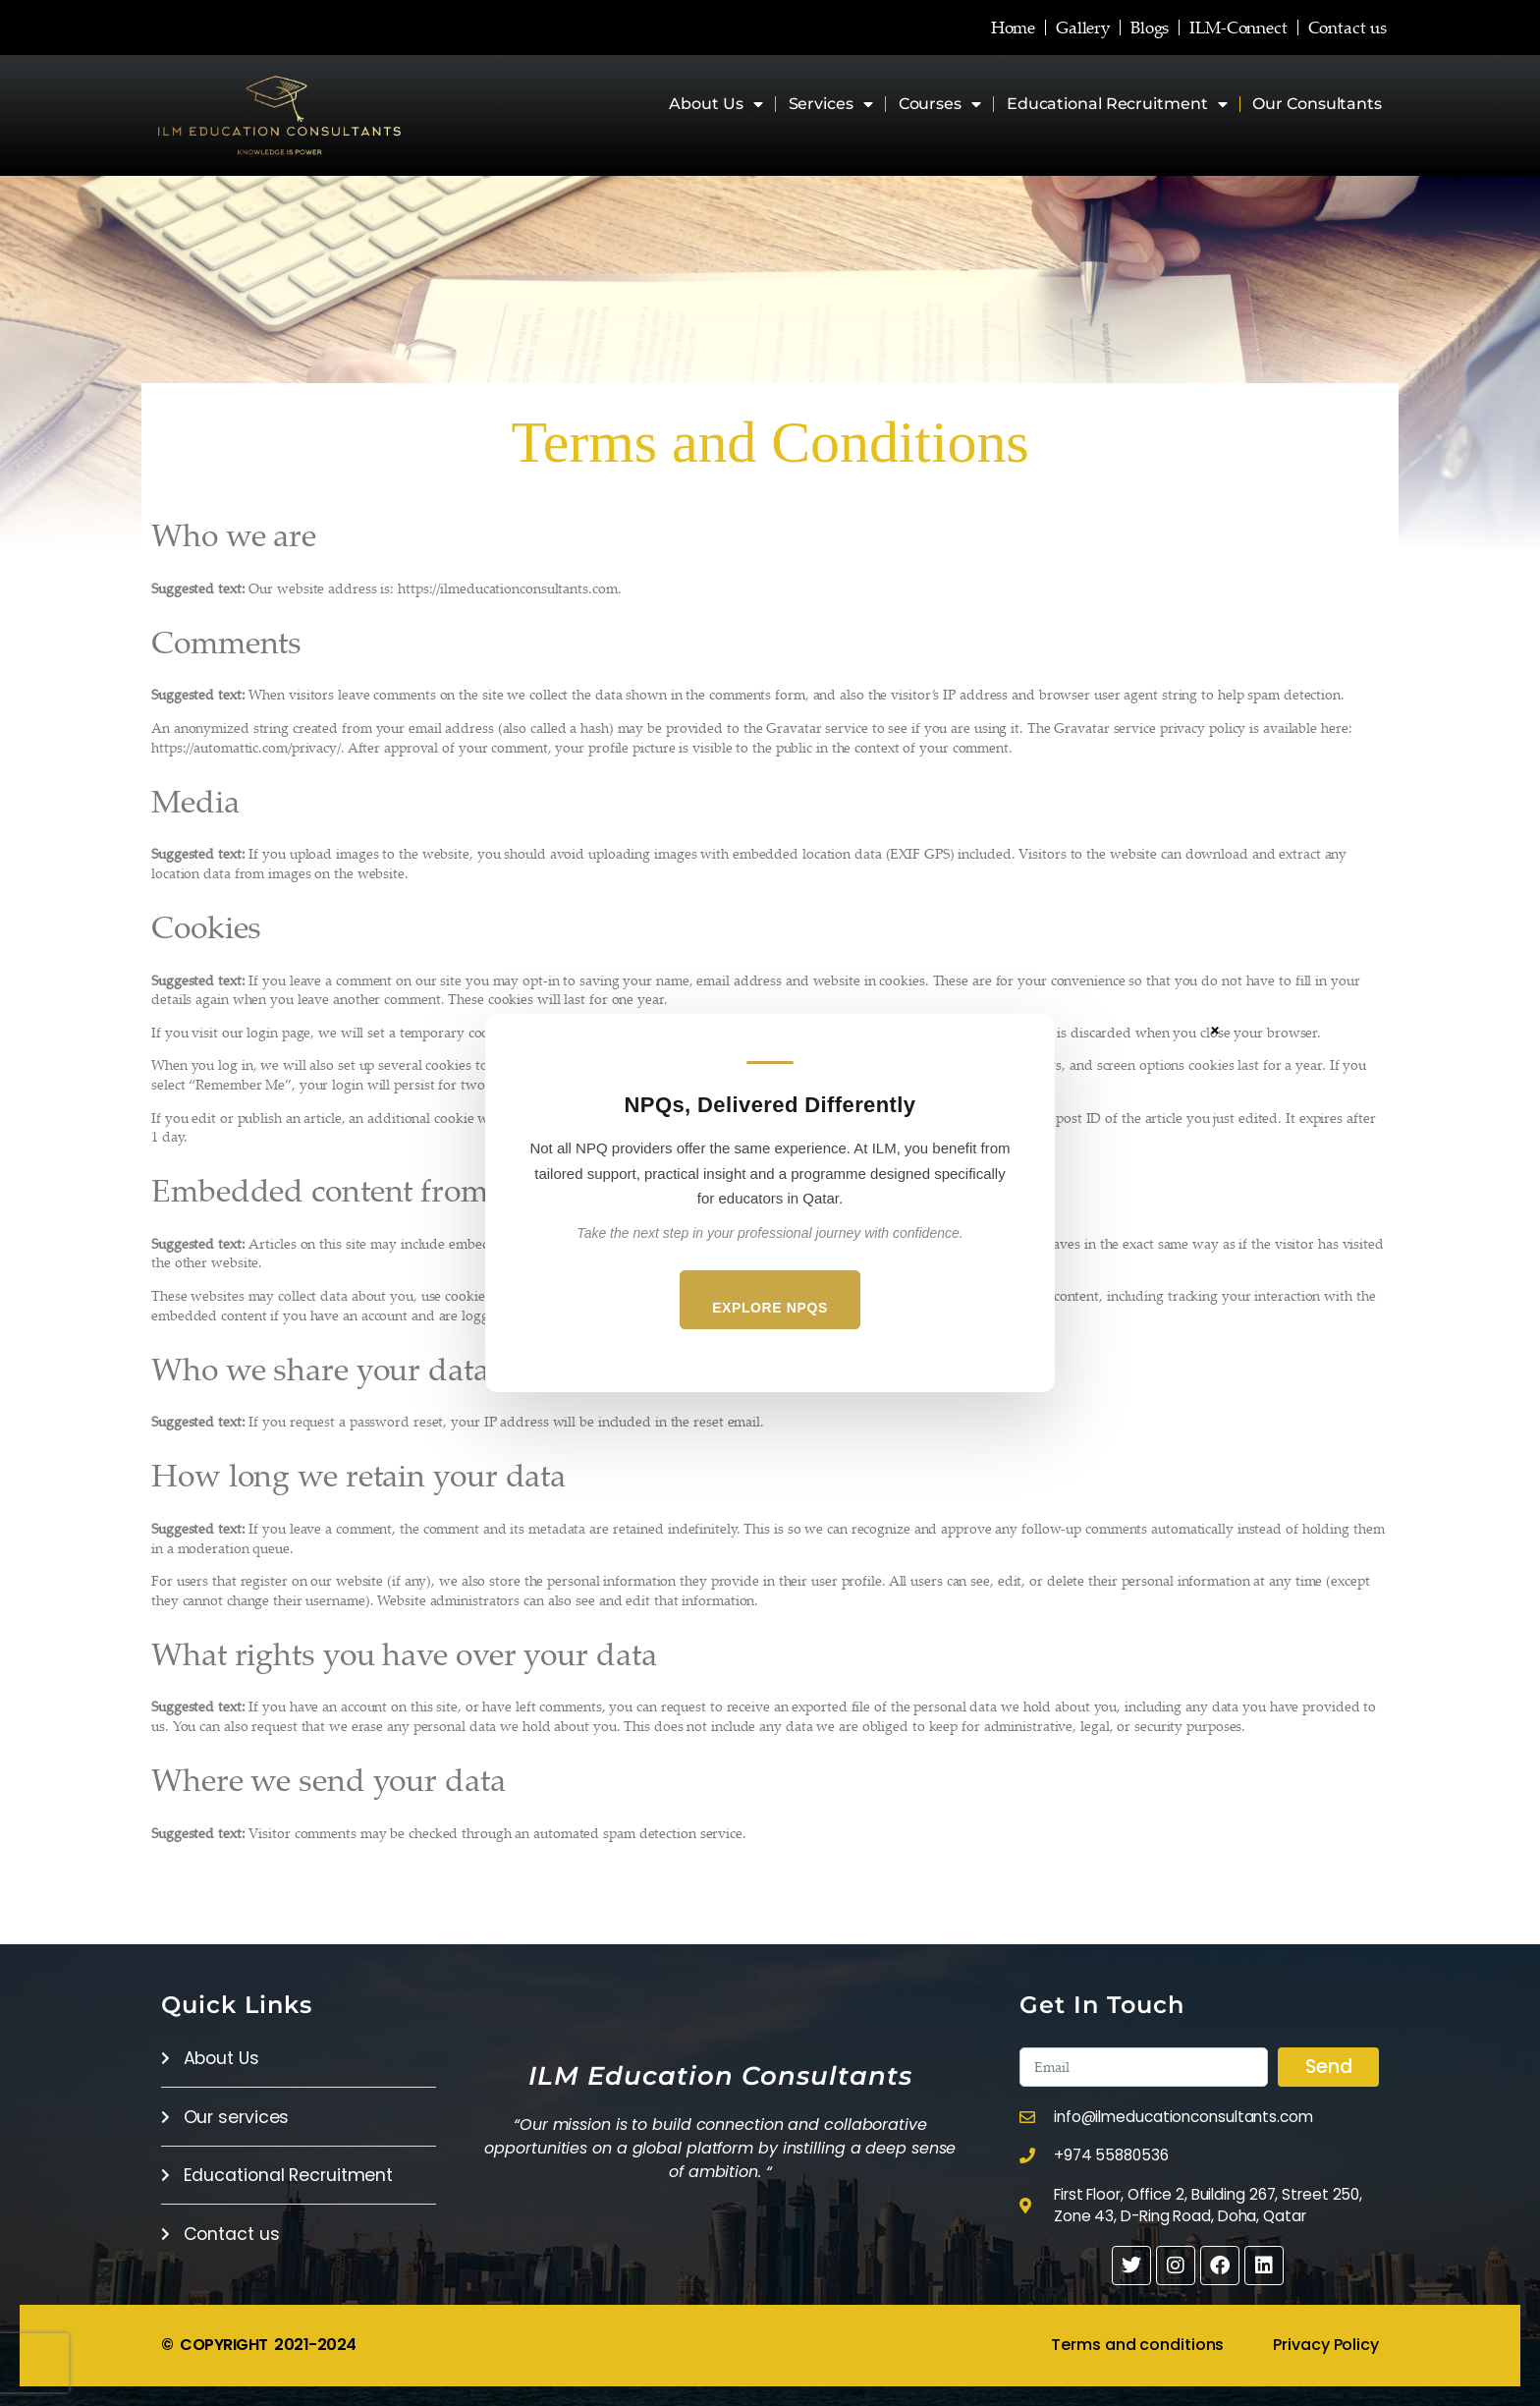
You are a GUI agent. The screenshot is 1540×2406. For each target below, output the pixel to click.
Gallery (1053, 27)
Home (976, 27)
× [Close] (1215, 1029)
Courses (940, 104)
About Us (715, 104)
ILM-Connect (1228, 27)
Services (831, 104)
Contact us (1347, 27)
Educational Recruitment (1117, 104)
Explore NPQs (770, 1307)
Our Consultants (1317, 103)
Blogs (1130, 27)
